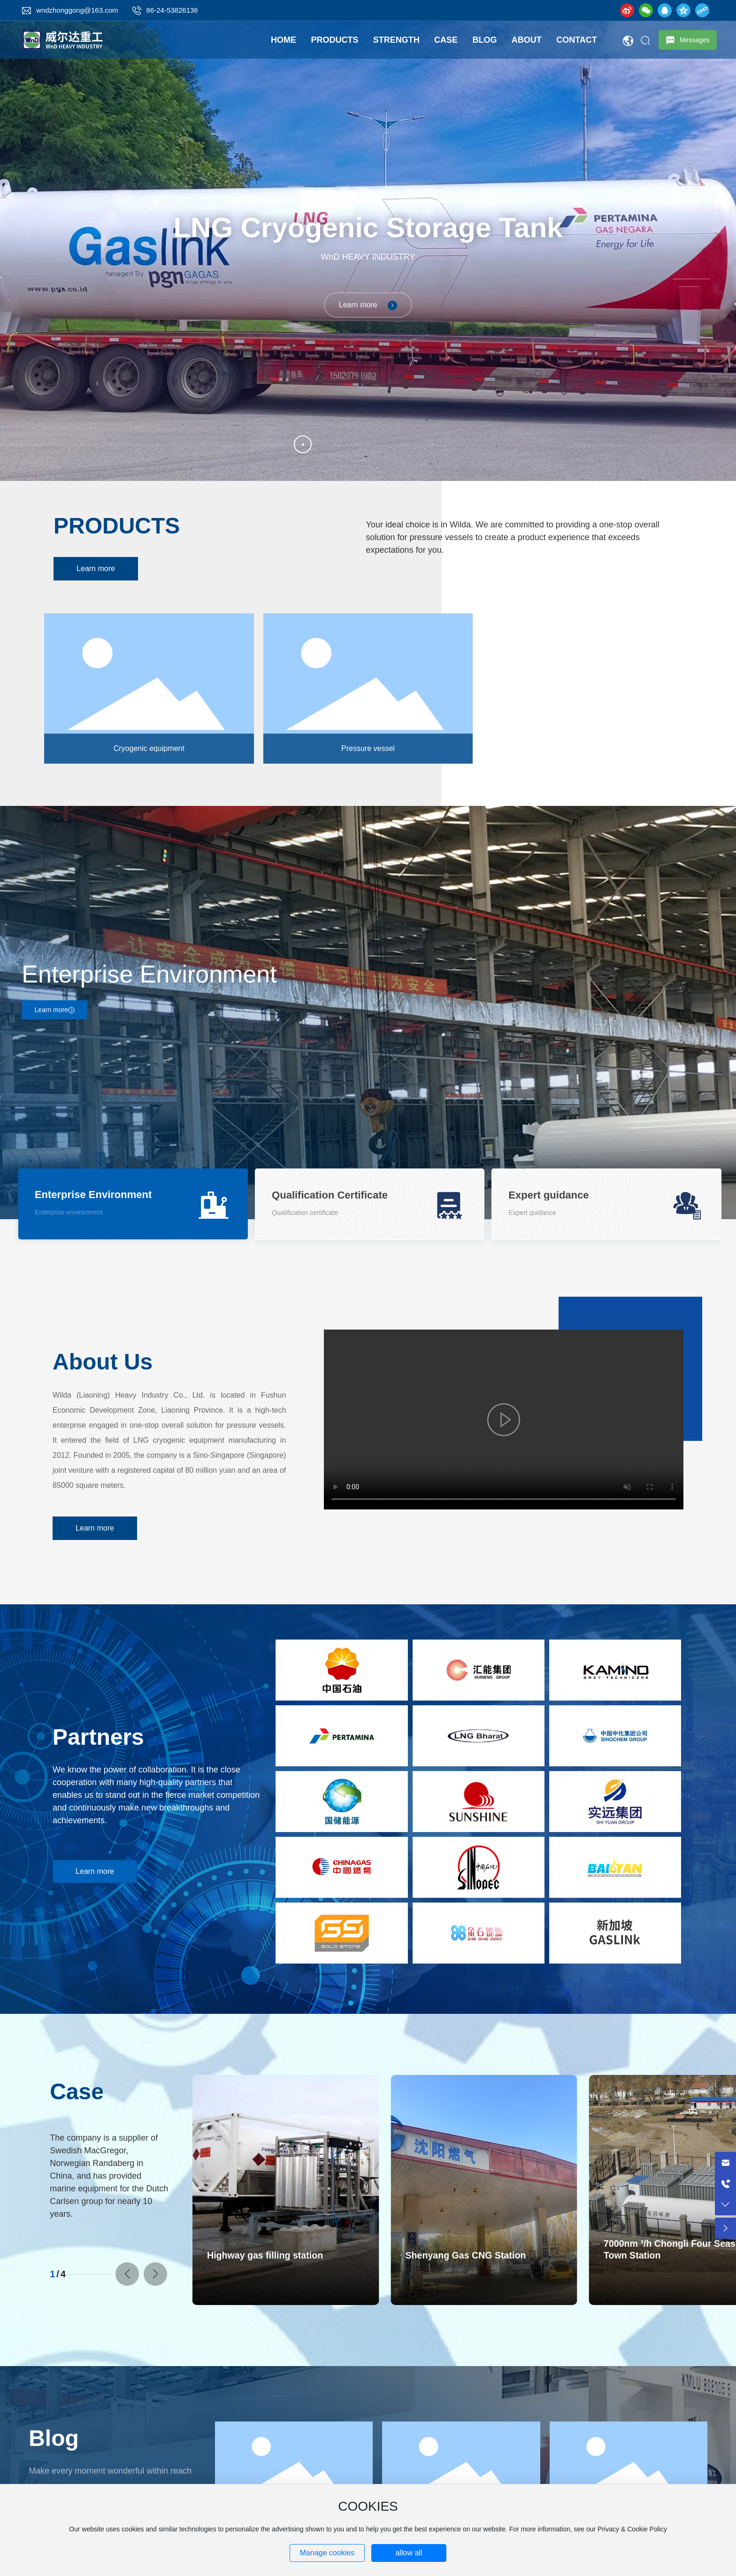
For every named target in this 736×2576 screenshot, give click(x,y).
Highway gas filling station (265, 2255)
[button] (127, 2274)
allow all (408, 2553)
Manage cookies (327, 2553)
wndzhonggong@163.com (77, 10)
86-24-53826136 (172, 10)
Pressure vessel (368, 748)
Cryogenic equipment (149, 748)
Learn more (368, 305)
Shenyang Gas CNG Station (465, 2255)
